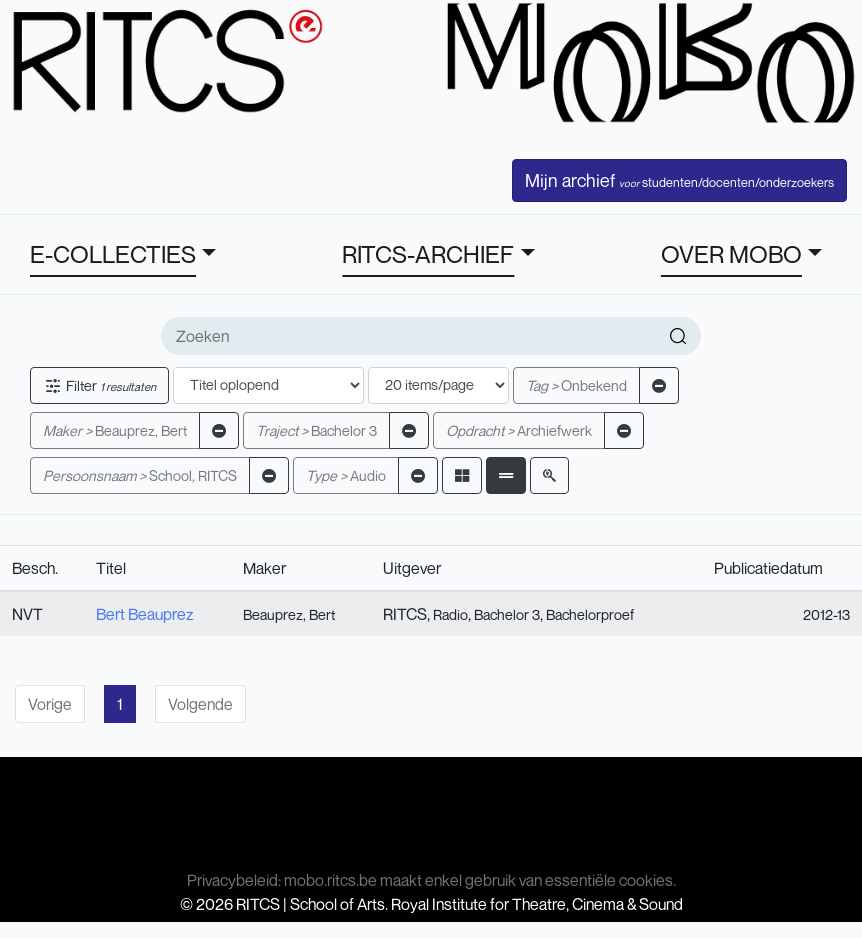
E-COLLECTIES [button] (113, 254)
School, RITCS (140, 475)
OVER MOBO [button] (731, 254)
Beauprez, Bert (115, 430)
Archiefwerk (519, 430)
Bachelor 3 (316, 430)
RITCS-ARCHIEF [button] (428, 254)
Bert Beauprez (145, 614)
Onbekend (576, 385)
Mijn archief (679, 180)
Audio (346, 475)
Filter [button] (99, 385)
